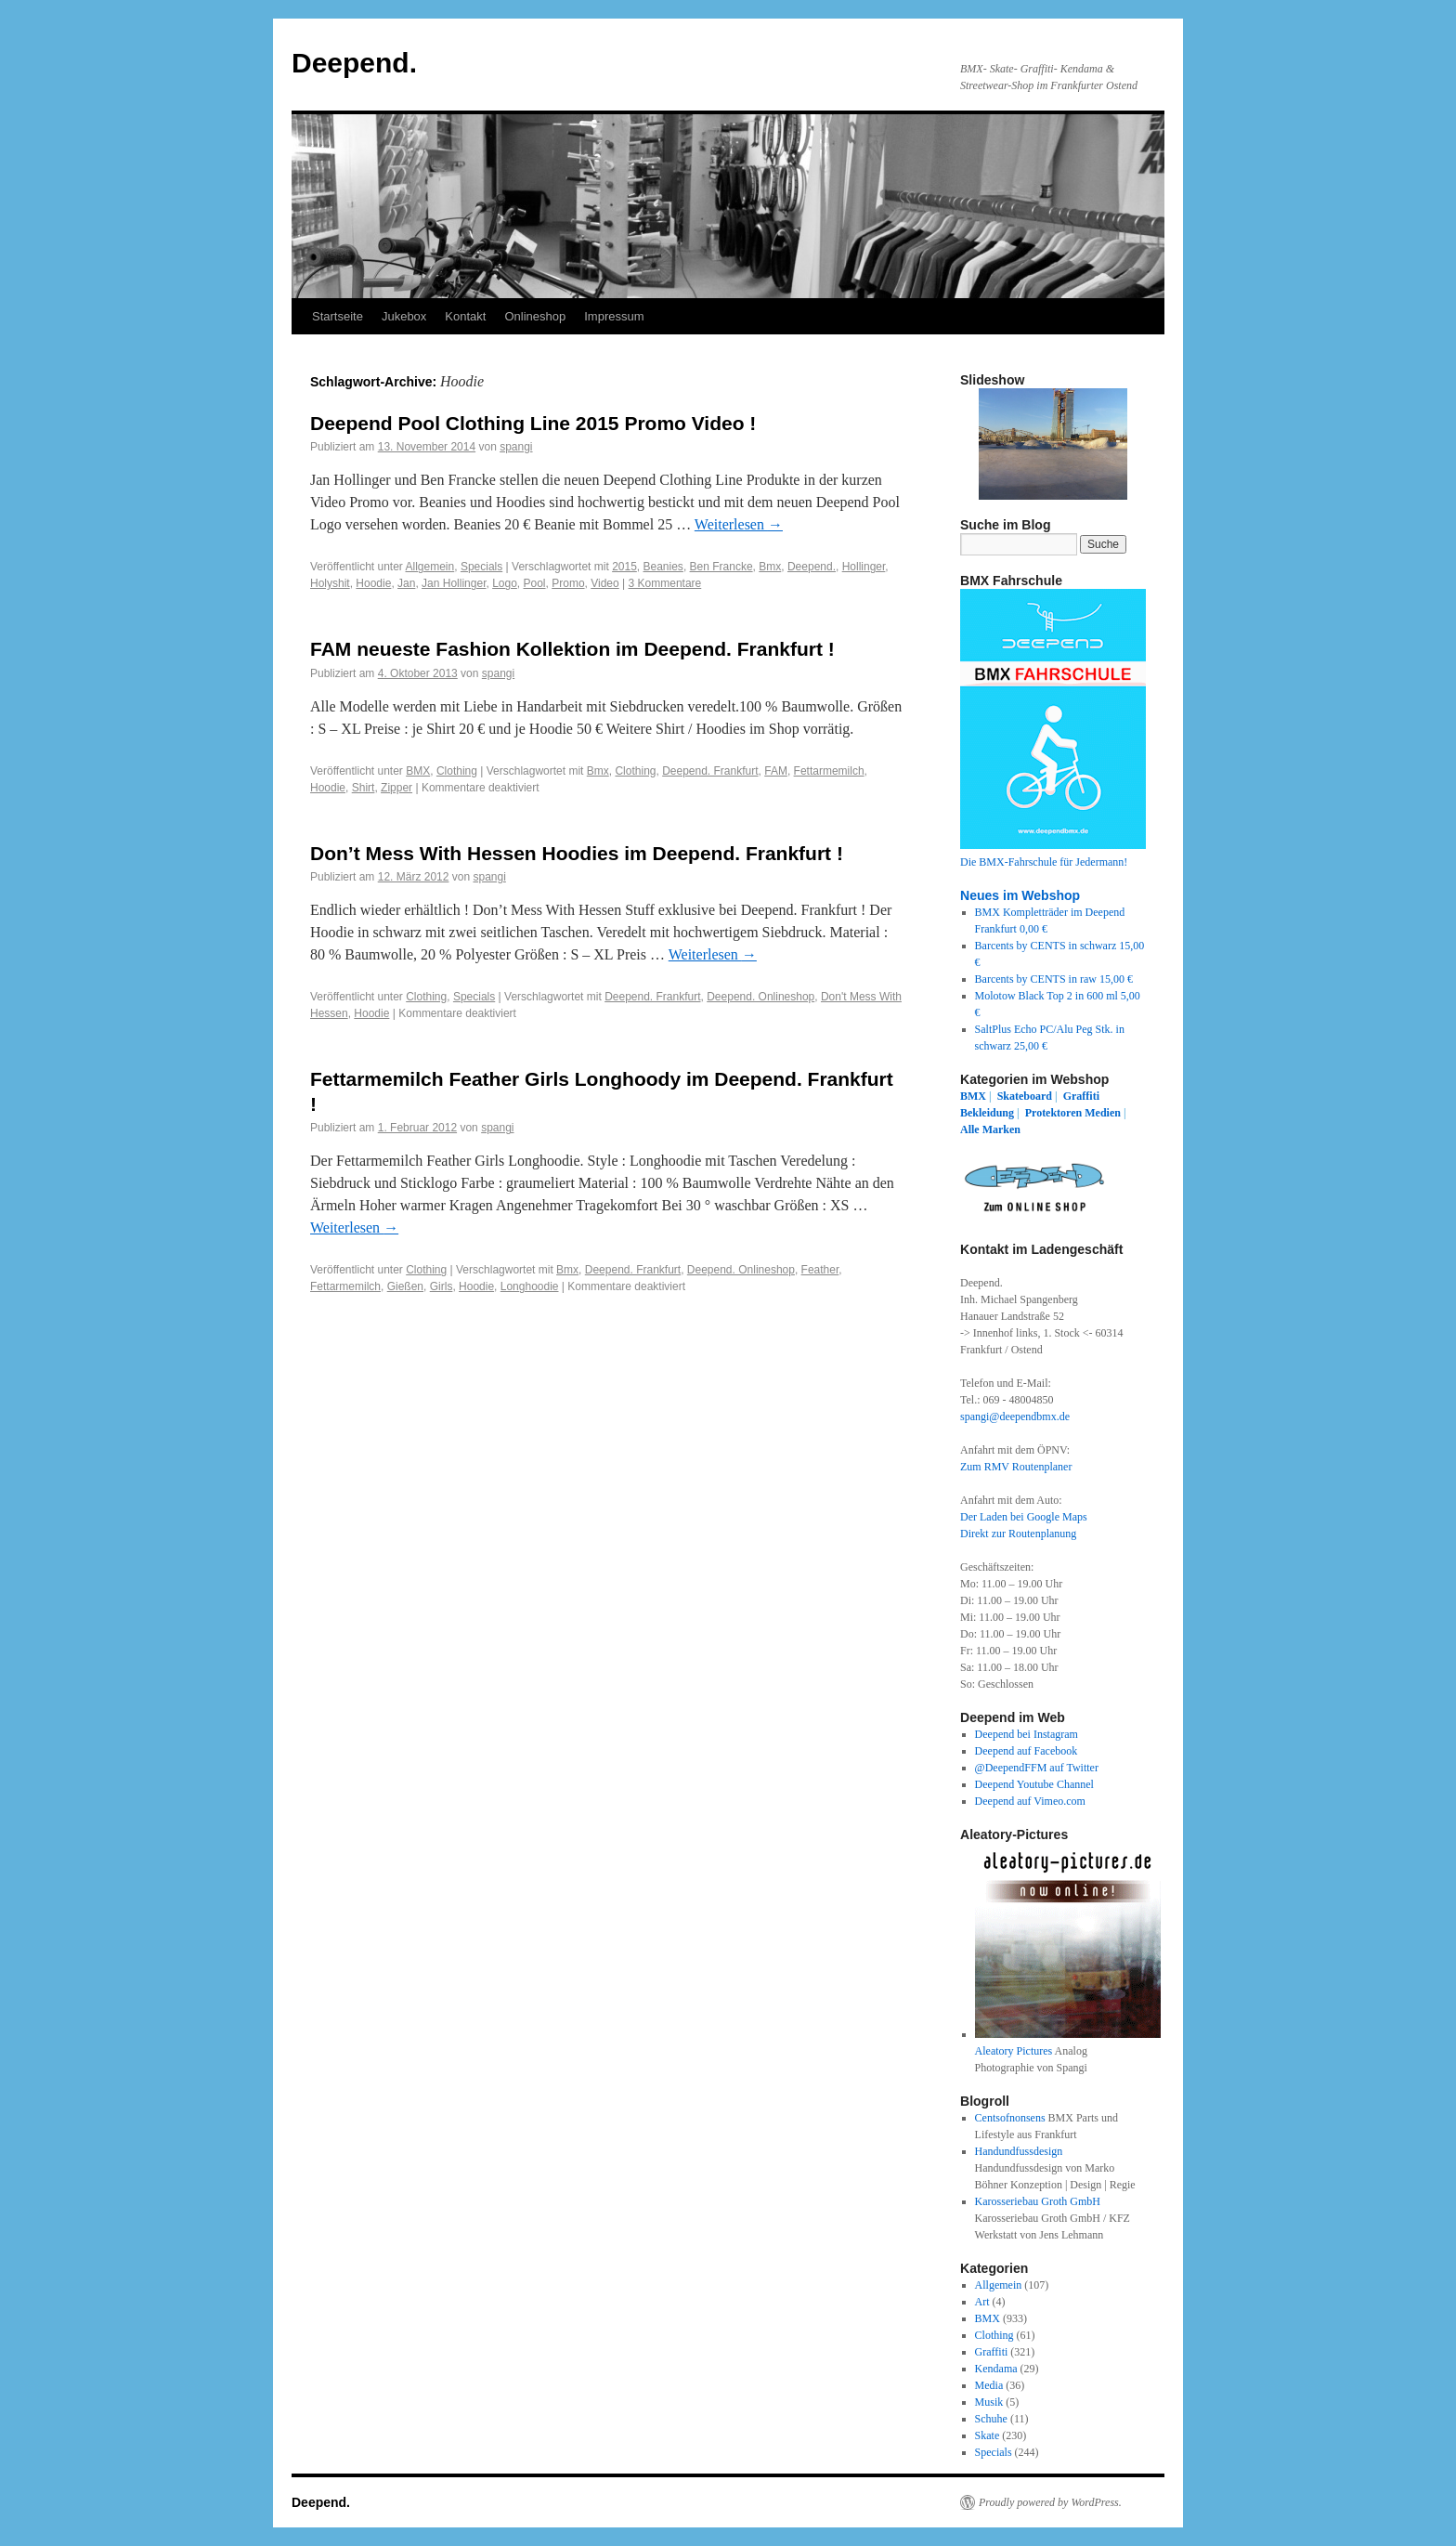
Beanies (663, 566)
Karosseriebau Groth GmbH (1037, 2201)
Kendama (996, 2368)
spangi (516, 446)
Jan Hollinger (454, 583)
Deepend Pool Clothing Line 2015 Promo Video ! (533, 423)
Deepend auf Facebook (1026, 1750)
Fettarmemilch (829, 770)
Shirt (363, 787)
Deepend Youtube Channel (1034, 1784)
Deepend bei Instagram (1026, 1734)
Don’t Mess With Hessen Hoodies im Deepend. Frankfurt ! (576, 853)
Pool (535, 583)
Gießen (405, 1286)
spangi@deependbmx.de (1015, 1416)
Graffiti (1081, 1096)
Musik (989, 2402)
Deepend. (354, 62)
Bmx (770, 566)
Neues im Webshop (1020, 895)
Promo (568, 583)
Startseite (337, 316)
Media (989, 2385)
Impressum (614, 316)
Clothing (456, 770)
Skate (987, 2435)
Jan (406, 583)
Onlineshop (535, 316)
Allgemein (430, 566)
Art (982, 2301)
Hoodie (373, 583)
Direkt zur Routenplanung (1018, 1533)
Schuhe (991, 2418)
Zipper (396, 787)
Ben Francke (721, 566)
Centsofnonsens (1010, 2117)
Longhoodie (529, 1286)
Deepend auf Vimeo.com (1030, 1801)
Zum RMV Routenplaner (1016, 1466)
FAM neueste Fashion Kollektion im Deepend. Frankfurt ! (572, 648)
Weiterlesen (739, 524)
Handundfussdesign (1019, 2151)
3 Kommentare (665, 583)
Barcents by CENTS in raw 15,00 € (1054, 979)
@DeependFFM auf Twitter (1036, 1767)
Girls (441, 1286)
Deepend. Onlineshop (760, 996)
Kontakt (465, 316)
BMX (418, 770)
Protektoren (1054, 1112)
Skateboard (1024, 1096)
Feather (820, 1269)
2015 (624, 566)
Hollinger (864, 566)
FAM (775, 770)
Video (604, 583)
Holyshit (330, 583)
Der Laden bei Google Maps (1023, 1516)
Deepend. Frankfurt (710, 770)
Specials (481, 566)
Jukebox (404, 316)
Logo (504, 583)
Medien (1103, 1112)
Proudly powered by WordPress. (1050, 2502)
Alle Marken (990, 1129)
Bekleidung (987, 1112)
